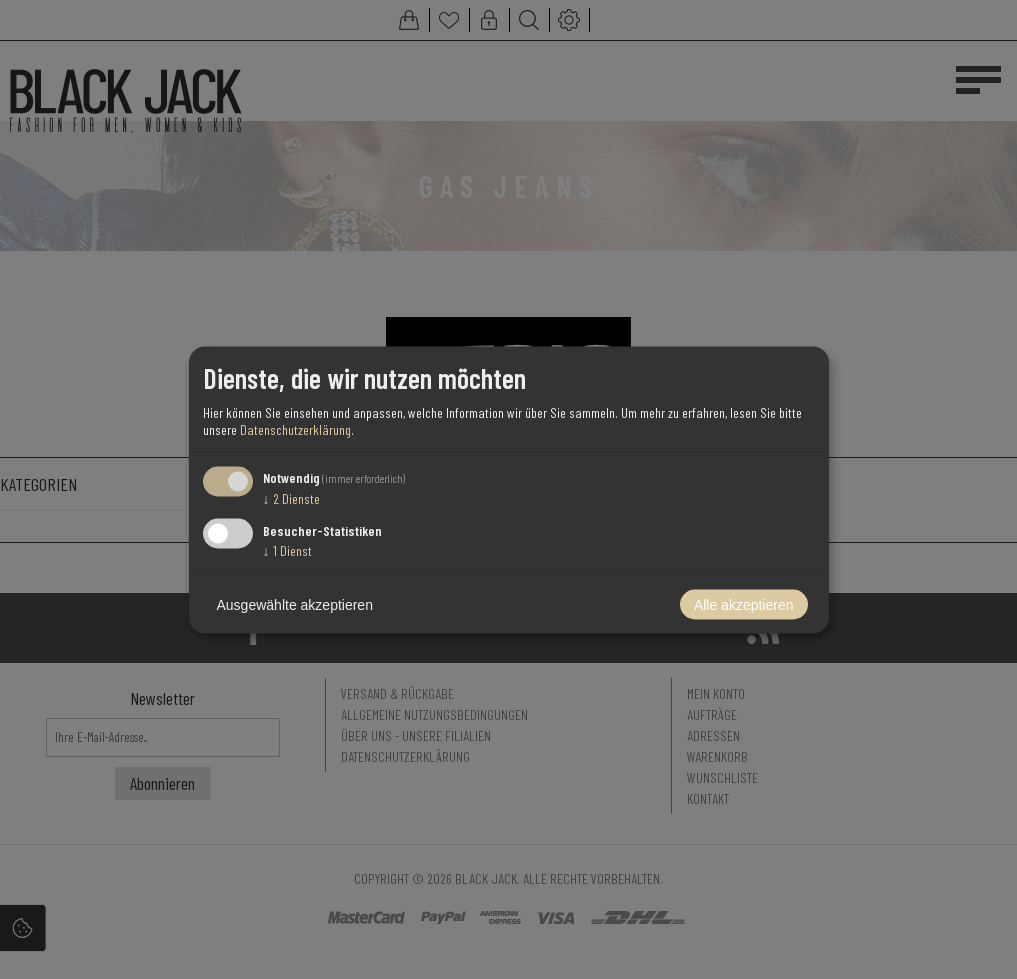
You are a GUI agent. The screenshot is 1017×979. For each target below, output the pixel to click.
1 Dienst (287, 549)
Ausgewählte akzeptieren (295, 604)
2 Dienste (291, 498)
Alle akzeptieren (744, 604)
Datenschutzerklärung (295, 429)
